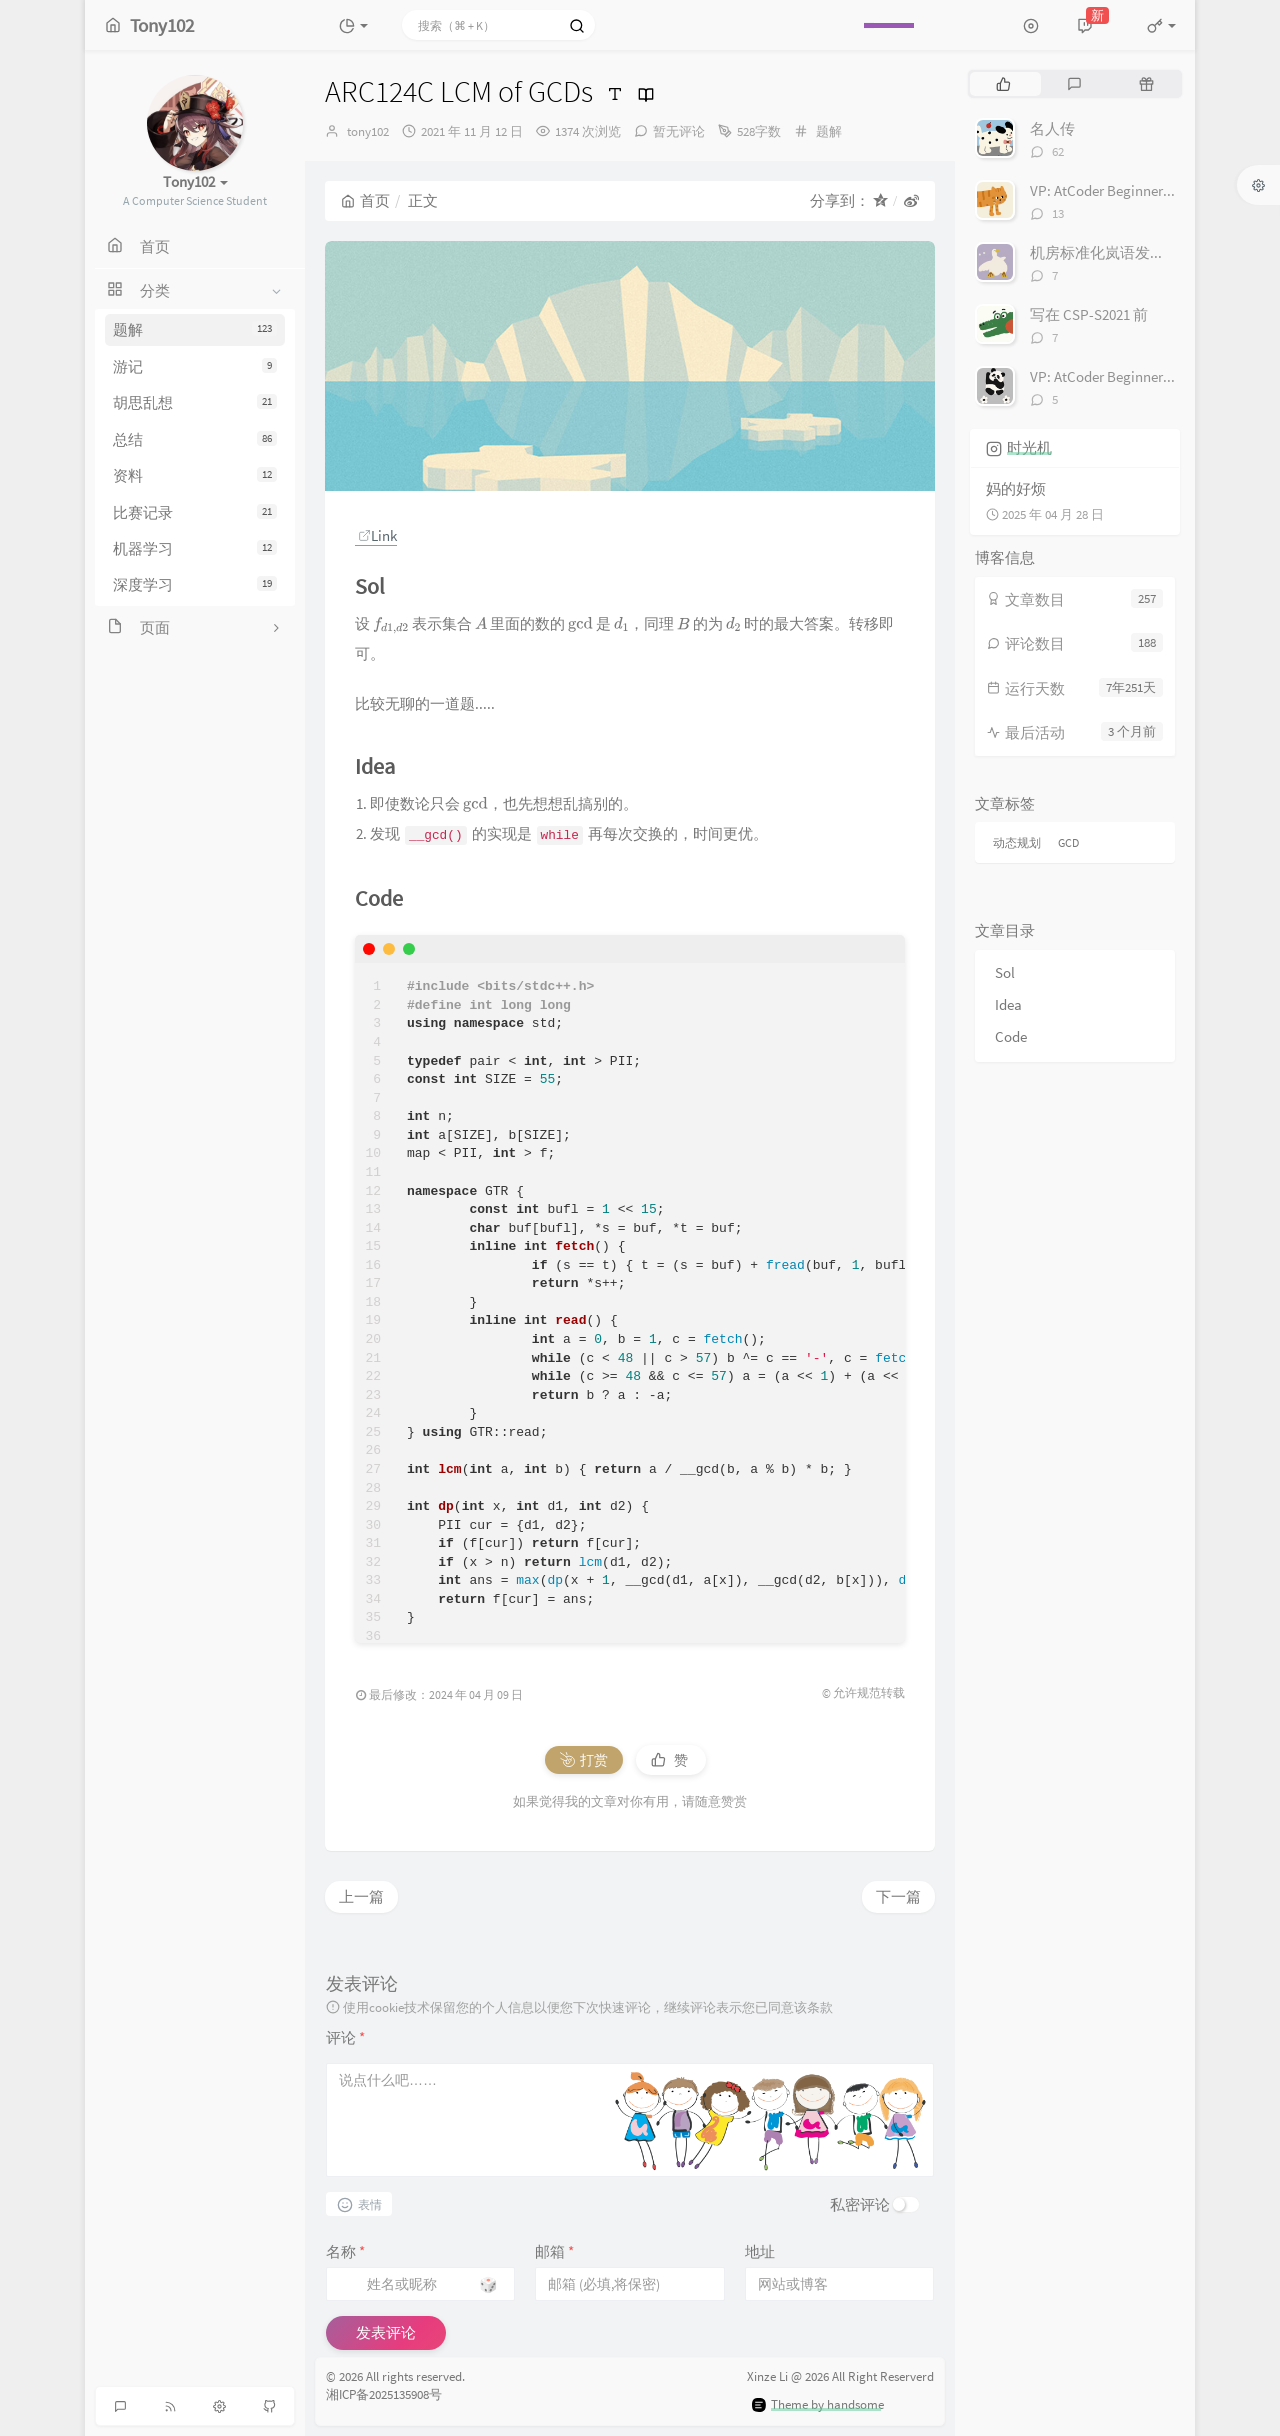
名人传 (1052, 128)
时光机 (1029, 447)
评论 (345, 2037)
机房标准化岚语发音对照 (1112, 252)
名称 (345, 2251)
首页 (365, 200)
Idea (1008, 1004)
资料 (195, 475)
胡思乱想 (195, 402)
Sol (1005, 972)
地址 (760, 2251)
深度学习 (195, 584)
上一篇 (361, 1896)
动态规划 (1017, 842)
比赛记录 (195, 512)
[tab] (1003, 84)
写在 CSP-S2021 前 (1089, 314)
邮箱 (554, 2251)
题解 (195, 329)
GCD (1068, 842)
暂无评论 (679, 131)
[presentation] (391, 623)
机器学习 (195, 548)
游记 (195, 366)
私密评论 (860, 2204)
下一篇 (898, 1896)
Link (377, 535)
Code (1011, 1036)
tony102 (368, 131)
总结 (195, 439)
